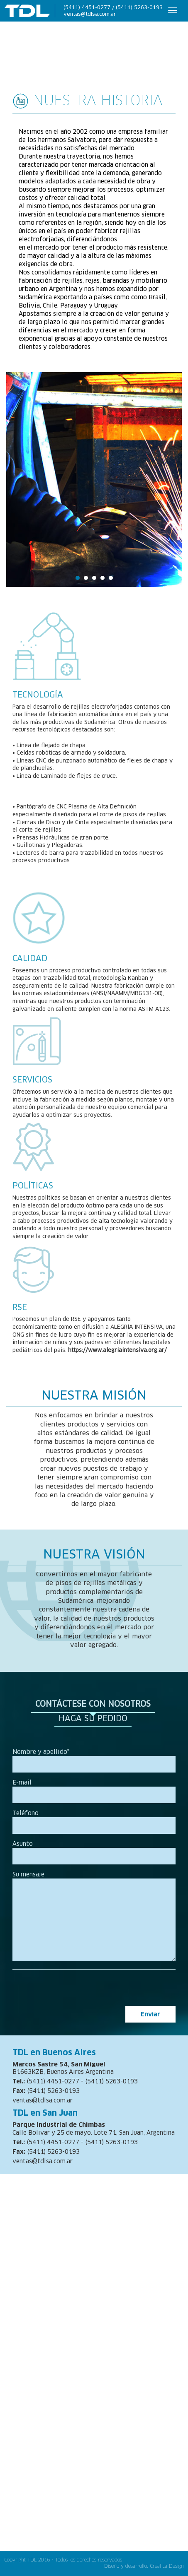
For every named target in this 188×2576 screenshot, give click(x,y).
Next (167, 483)
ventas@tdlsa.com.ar (89, 14)
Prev (21, 483)
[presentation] (112, 1990)
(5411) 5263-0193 (139, 7)
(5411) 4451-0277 (86, 7)
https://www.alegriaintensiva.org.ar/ (117, 1350)
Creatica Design (167, 2566)
